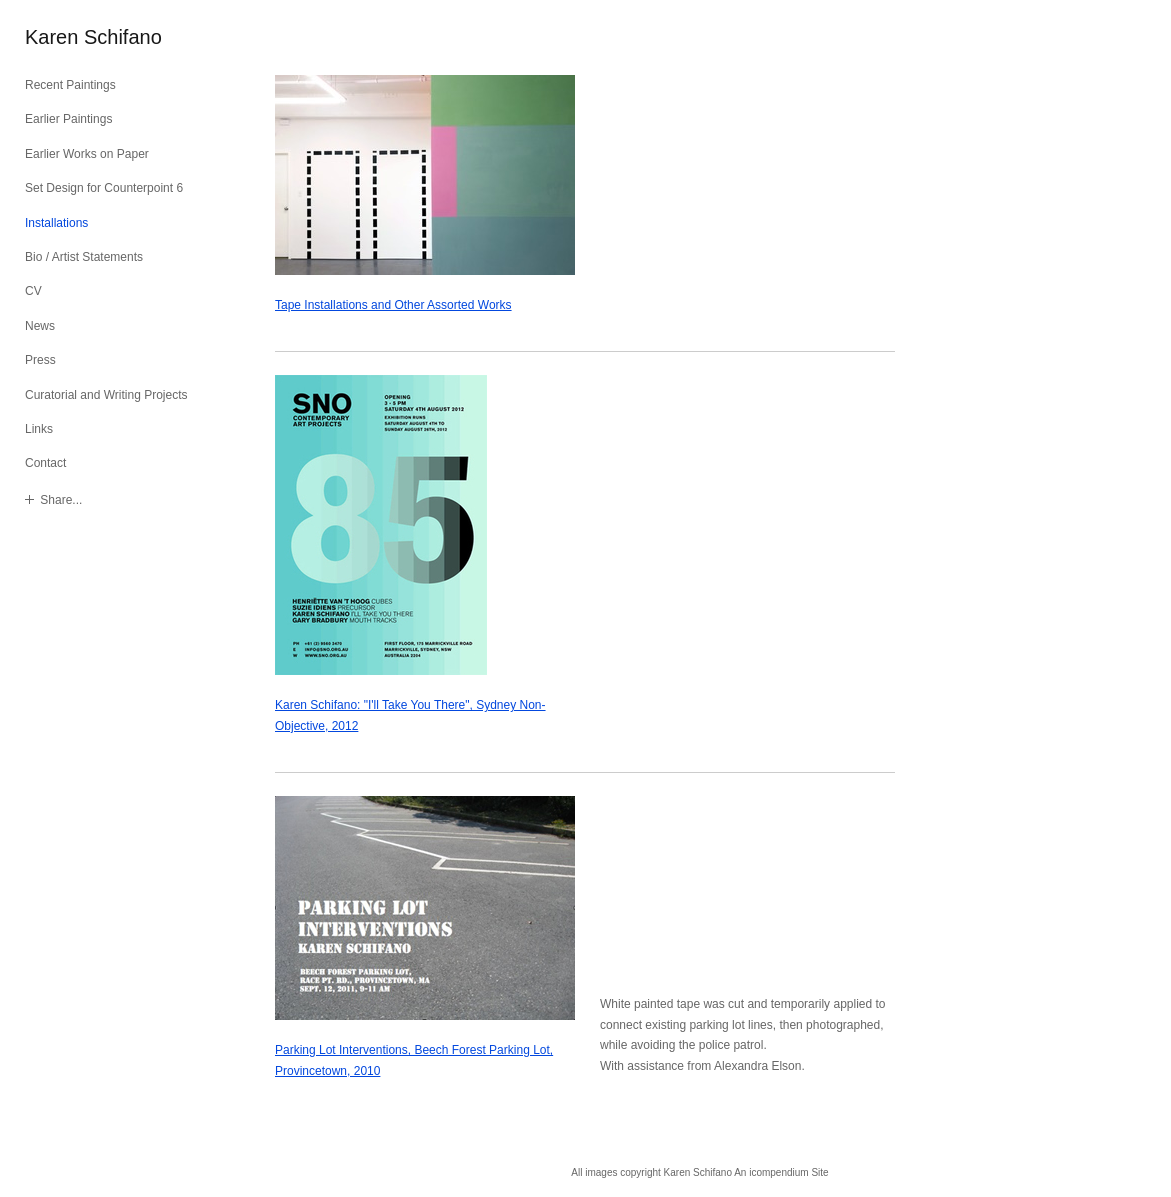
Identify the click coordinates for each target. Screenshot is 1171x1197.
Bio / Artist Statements (84, 257)
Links (39, 429)
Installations (56, 223)
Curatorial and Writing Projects (106, 395)
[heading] (75, 37)
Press (40, 360)
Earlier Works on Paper (87, 154)
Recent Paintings (70, 85)
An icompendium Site (781, 1172)
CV (33, 291)
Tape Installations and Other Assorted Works (393, 305)
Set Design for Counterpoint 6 (104, 188)
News (40, 326)
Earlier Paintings (68, 119)
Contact (45, 463)
